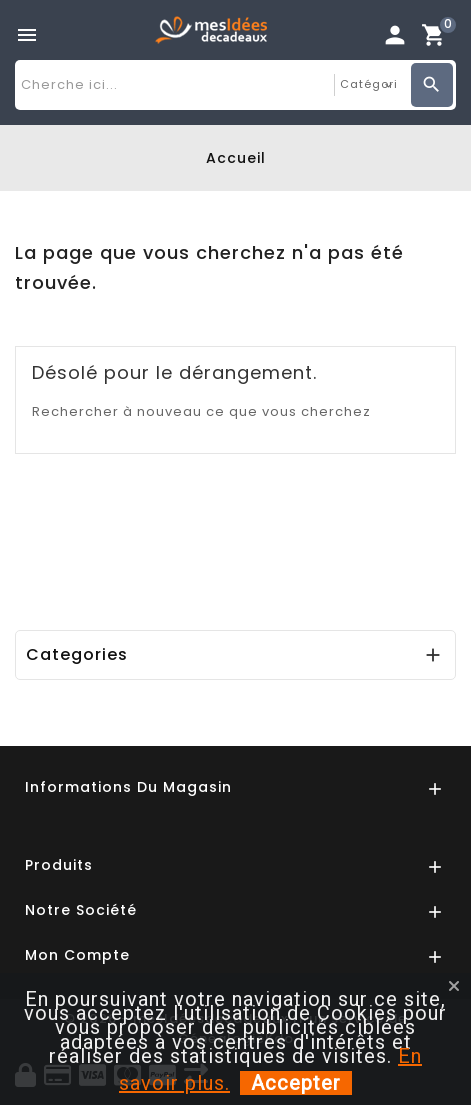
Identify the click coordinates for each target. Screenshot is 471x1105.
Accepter (296, 1083)
